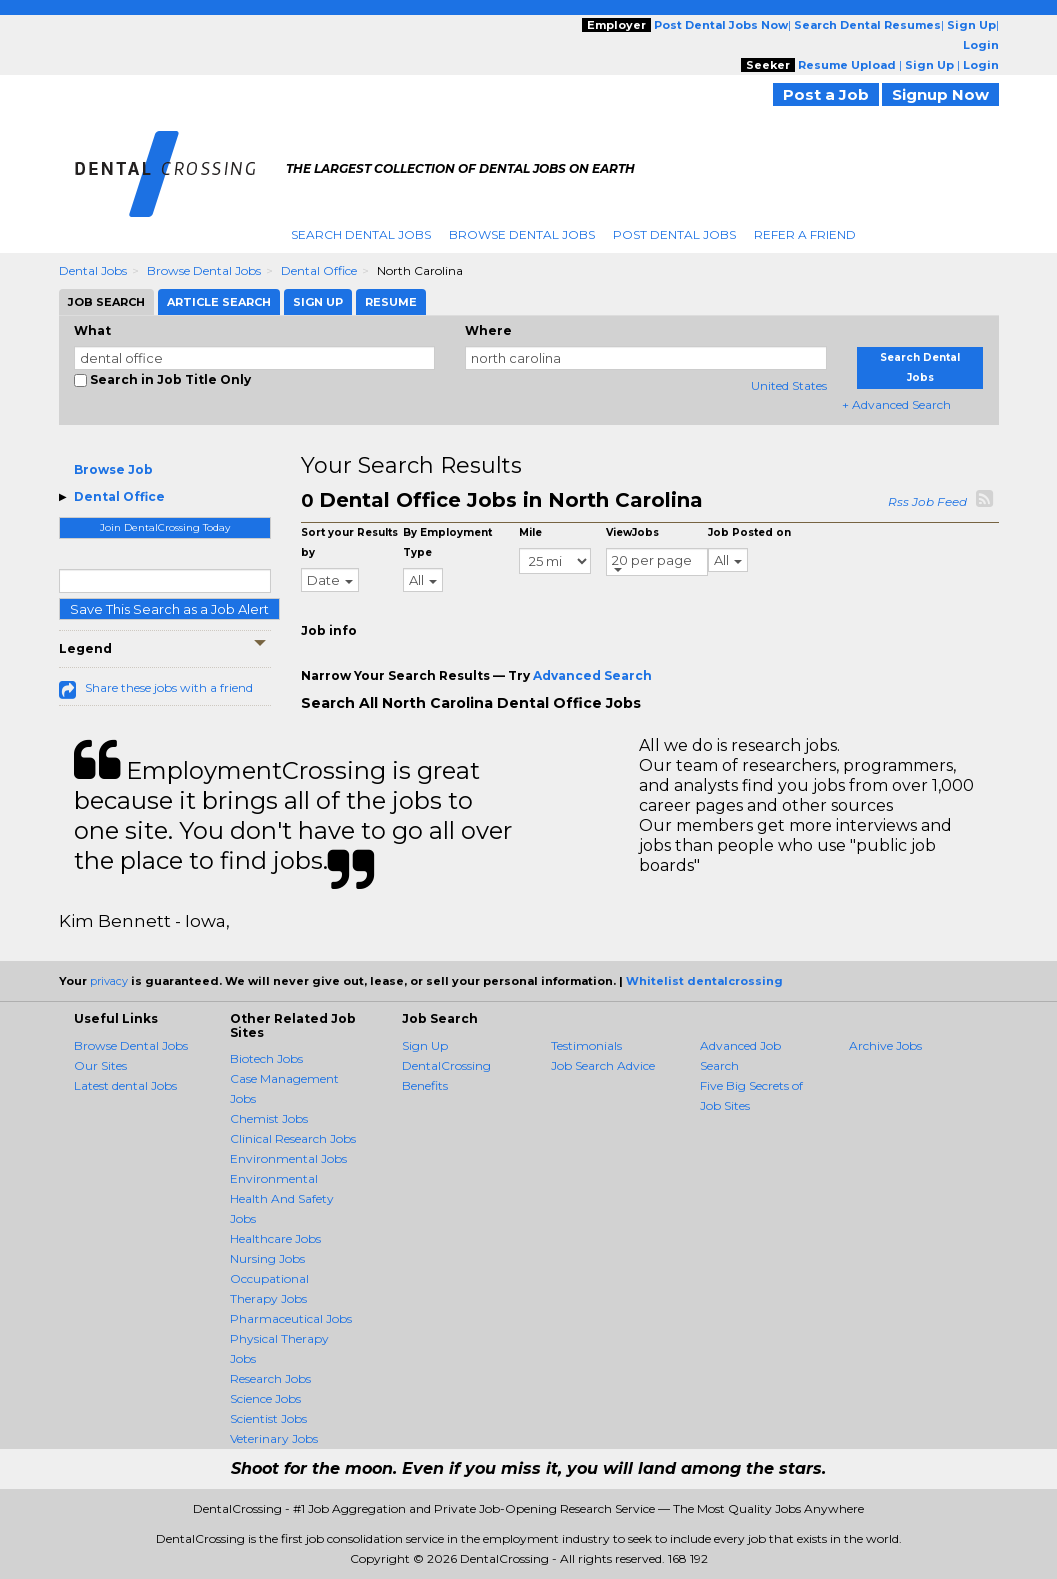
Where (488, 330)
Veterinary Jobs (274, 1438)
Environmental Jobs (288, 1158)
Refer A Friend (805, 234)
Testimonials (586, 1045)
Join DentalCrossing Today (165, 527)
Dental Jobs (93, 270)
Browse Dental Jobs (522, 234)
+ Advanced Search (896, 404)
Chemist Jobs (269, 1118)
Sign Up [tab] (318, 302)
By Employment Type (447, 542)
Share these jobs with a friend (169, 687)
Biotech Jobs (266, 1058)
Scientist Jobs (268, 1418)
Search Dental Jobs (361, 234)
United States (789, 385)
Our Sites (100, 1065)
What (92, 330)
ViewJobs (632, 532)
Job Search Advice (603, 1065)
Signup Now (940, 94)
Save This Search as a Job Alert (169, 609)
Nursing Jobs (267, 1258)
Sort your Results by (349, 542)
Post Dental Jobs (674, 234)
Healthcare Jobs (275, 1238)
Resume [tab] (391, 302)
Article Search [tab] (219, 302)
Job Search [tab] (106, 302)
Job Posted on (749, 532)
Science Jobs (265, 1398)
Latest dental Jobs (125, 1085)
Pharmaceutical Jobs (291, 1318)
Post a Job (826, 94)
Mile (530, 532)
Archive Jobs (885, 1045)
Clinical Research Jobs (293, 1138)
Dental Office (319, 270)
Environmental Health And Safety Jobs (282, 1198)
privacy (109, 981)
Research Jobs (270, 1378)
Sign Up (425, 1045)
